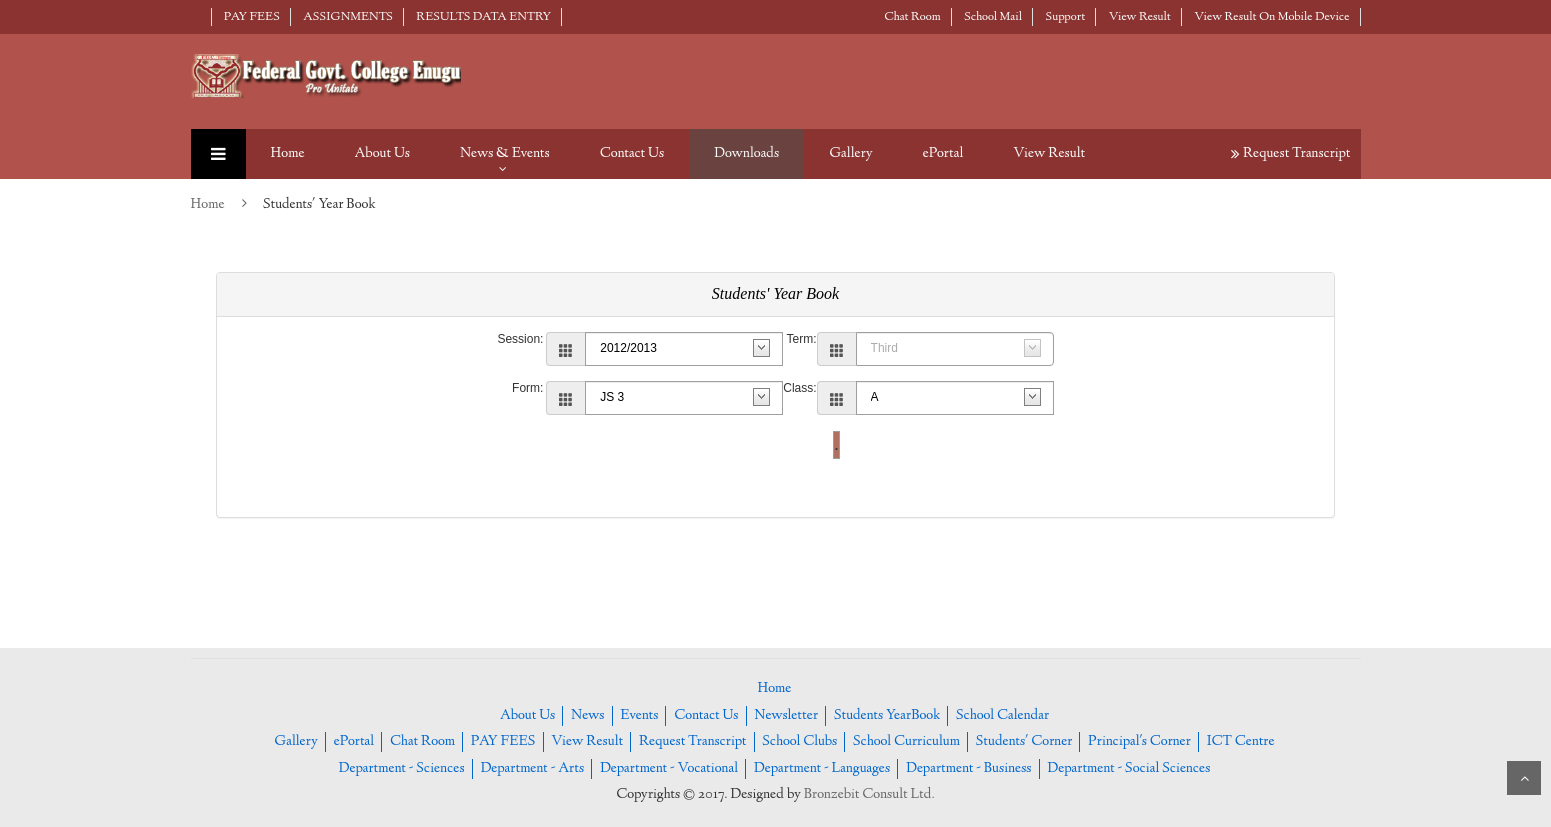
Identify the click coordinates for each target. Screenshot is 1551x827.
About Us (382, 154)
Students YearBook (887, 716)
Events (639, 716)
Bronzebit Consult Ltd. (869, 795)
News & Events (505, 154)
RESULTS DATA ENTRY (483, 17)
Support (1066, 17)
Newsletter (786, 716)
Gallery (851, 154)
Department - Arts (532, 769)
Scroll (1524, 778)
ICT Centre (1241, 742)
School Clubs (799, 742)
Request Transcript (1290, 154)
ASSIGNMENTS (348, 17)
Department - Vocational (669, 769)
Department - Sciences (402, 769)
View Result (1140, 17)
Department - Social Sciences (1128, 769)
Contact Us (632, 154)
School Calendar (1002, 716)
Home (288, 154)
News (587, 716)
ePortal (943, 154)
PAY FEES (252, 17)
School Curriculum (906, 742)
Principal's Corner (1139, 742)
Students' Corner (1024, 742)
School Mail (993, 17)
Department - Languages (822, 769)
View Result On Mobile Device (1271, 17)
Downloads (746, 154)
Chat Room (912, 17)
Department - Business (969, 769)
